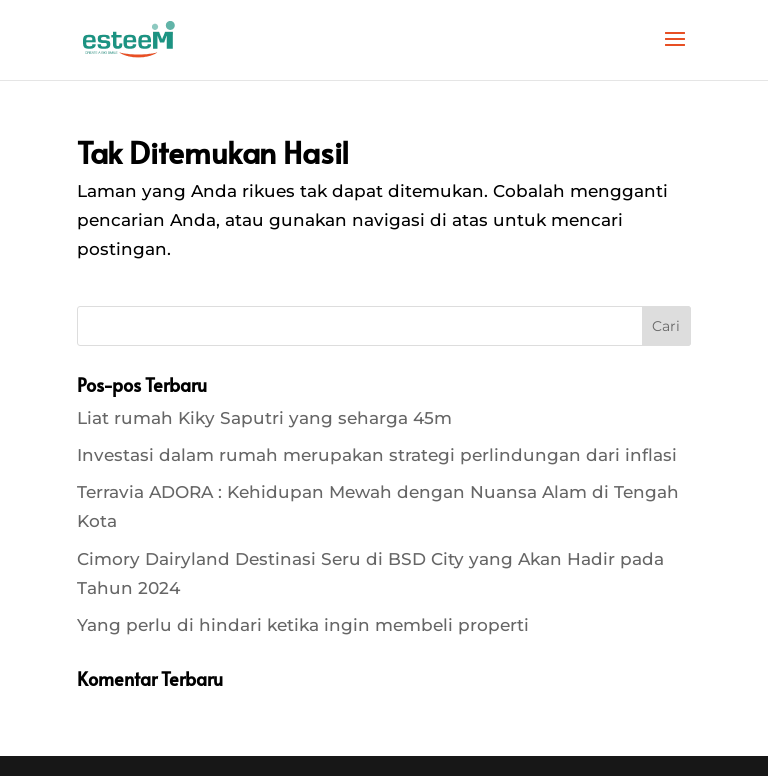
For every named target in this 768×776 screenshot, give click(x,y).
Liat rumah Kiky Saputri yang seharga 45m (264, 418)
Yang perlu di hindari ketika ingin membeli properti (303, 625)
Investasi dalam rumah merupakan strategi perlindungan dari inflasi (377, 455)
